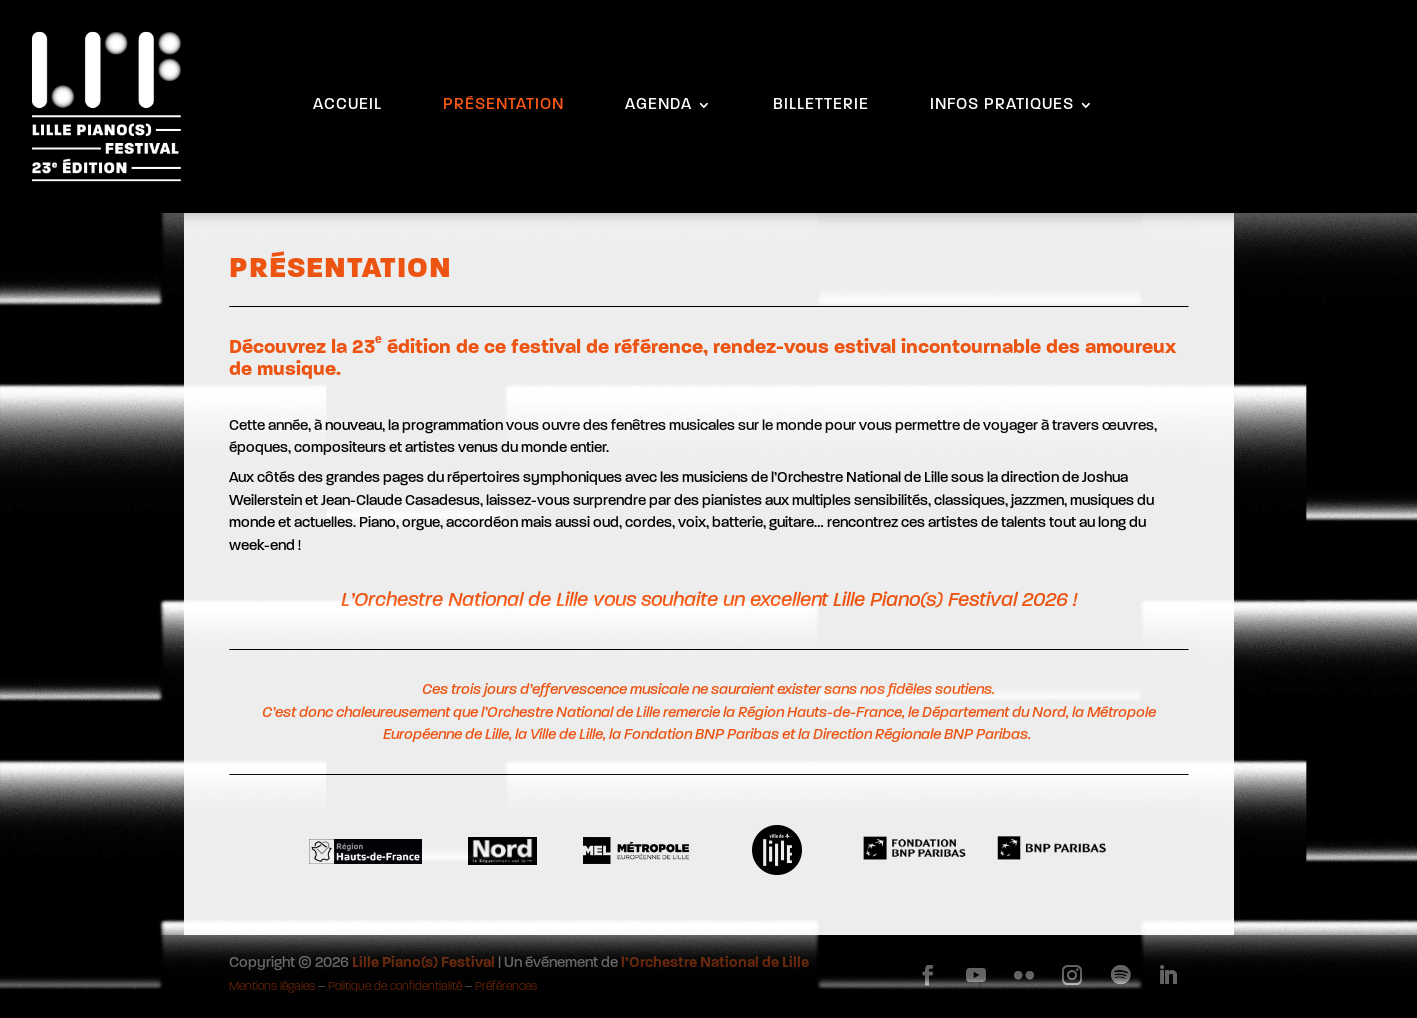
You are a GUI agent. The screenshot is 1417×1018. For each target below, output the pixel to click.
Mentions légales (272, 987)
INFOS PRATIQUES (1002, 105)
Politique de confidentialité (395, 987)
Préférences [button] (506, 987)
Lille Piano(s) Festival (423, 963)
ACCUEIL (347, 105)
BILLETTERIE (821, 105)
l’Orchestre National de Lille (715, 963)
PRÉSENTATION (503, 105)
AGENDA (658, 105)
